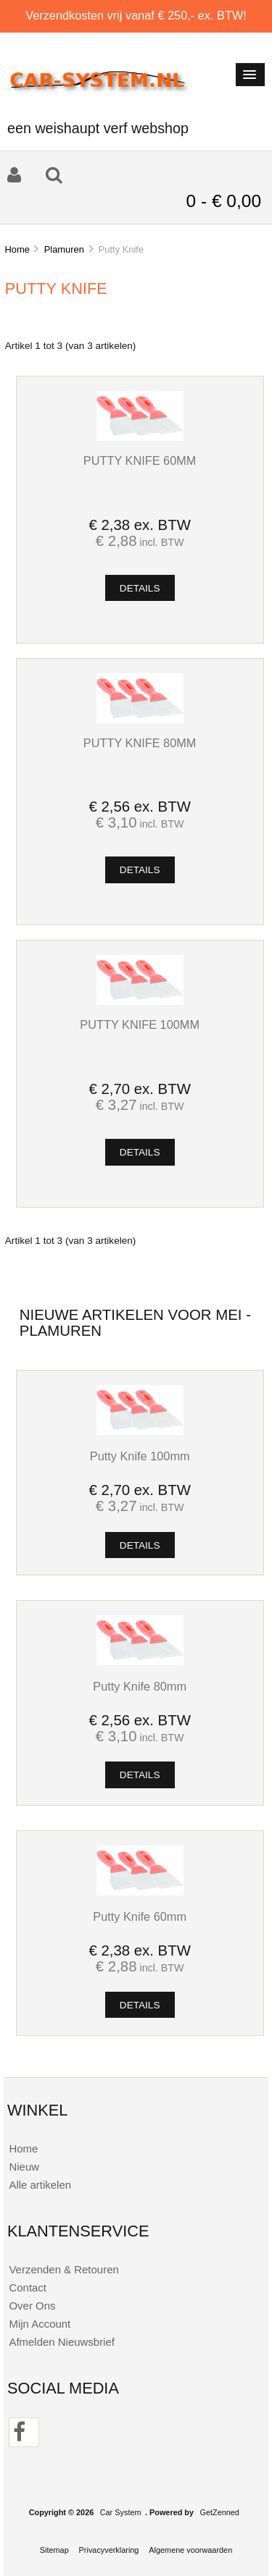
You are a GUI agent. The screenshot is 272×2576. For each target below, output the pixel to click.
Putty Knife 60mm (140, 460)
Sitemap (54, 2550)
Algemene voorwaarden (190, 2550)
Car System (120, 2512)
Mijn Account (39, 2324)
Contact (27, 2287)
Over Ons (32, 2305)
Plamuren (64, 249)
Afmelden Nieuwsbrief (61, 2342)
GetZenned (219, 2512)
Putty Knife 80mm (140, 742)
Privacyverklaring (109, 2550)
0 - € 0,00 (223, 201)
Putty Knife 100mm (139, 1024)
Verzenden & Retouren (63, 2269)
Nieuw (24, 2166)
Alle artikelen (40, 2185)
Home (16, 249)
